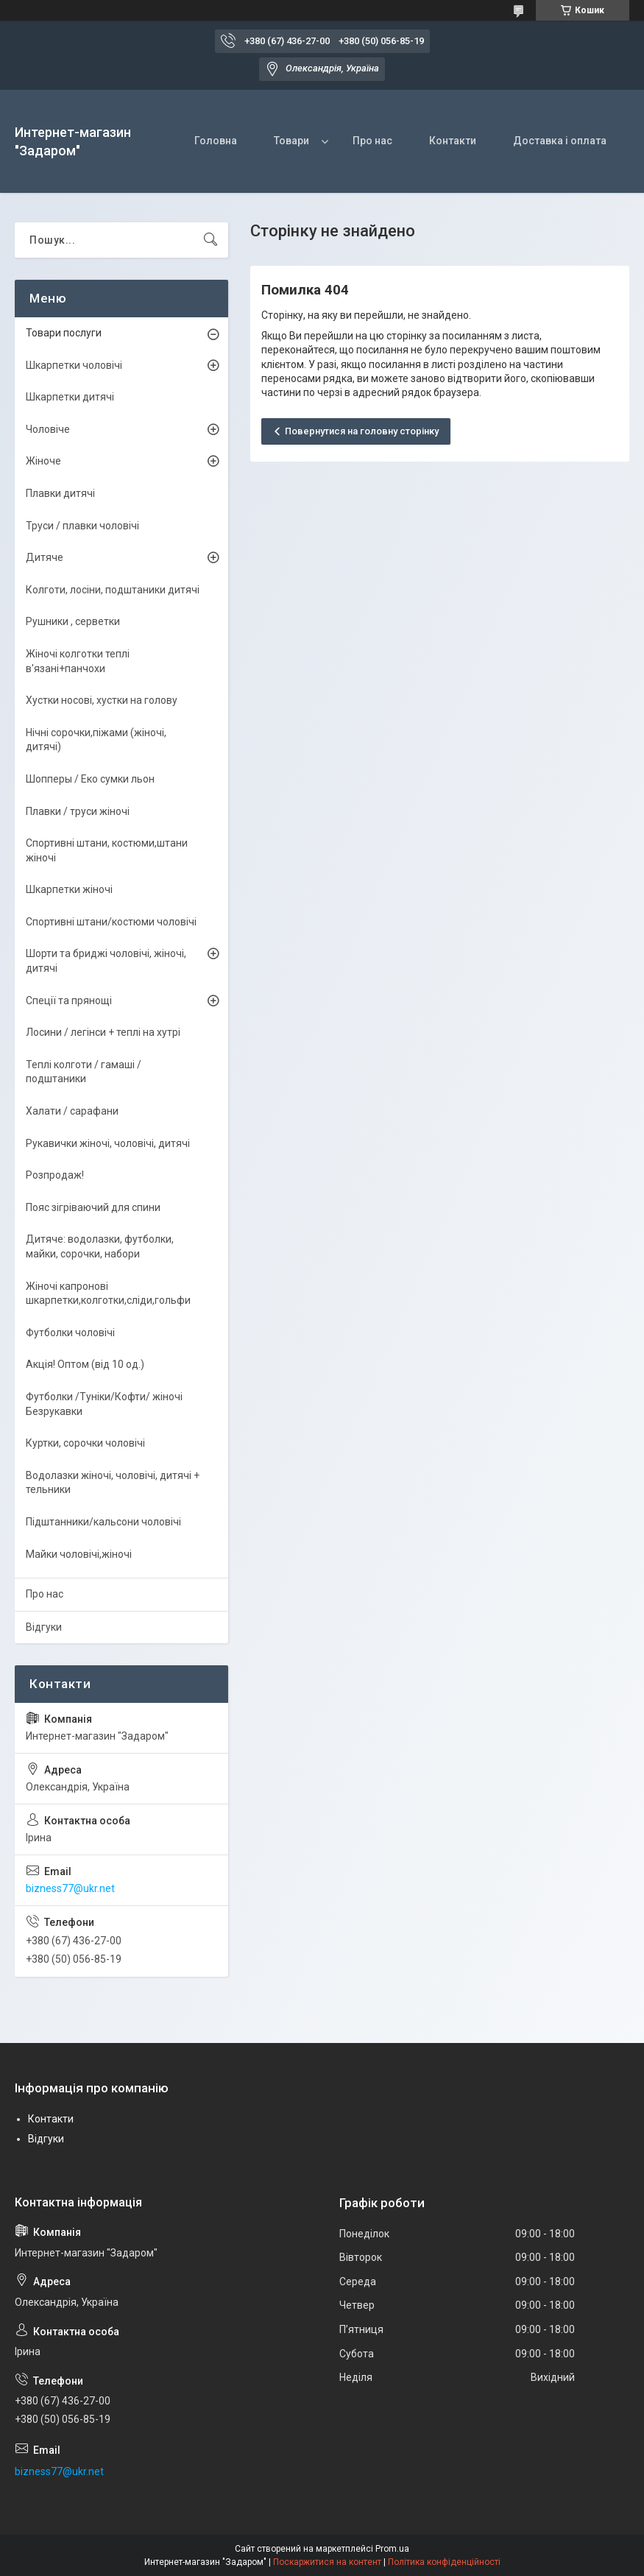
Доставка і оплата (559, 141)
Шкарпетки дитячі (70, 397)
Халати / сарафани (72, 1111)
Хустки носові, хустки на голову (101, 700)
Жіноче (43, 461)
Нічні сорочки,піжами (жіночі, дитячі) (96, 740)
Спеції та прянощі (69, 1000)
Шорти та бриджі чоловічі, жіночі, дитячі (106, 961)
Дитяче (44, 557)
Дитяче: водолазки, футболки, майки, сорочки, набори (100, 1246)
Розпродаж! (55, 1175)
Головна (215, 141)
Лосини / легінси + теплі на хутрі (103, 1032)
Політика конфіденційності (444, 2562)
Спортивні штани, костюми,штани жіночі (107, 850)
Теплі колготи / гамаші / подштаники (83, 1072)
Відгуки (44, 1627)
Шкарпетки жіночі (69, 889)
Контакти (452, 141)
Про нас (372, 141)
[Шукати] (210, 240)
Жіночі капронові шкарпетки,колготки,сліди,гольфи (108, 1293)
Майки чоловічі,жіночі (79, 1554)
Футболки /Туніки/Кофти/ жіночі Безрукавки (104, 1404)
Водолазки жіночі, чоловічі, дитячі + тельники (112, 1482)
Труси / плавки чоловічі (82, 526)
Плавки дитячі (60, 493)
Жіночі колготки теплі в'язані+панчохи (78, 661)
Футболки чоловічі (70, 1332)
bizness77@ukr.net (70, 1888)
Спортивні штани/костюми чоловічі (111, 922)
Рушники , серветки (73, 621)
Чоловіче (48, 429)
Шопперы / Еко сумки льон (90, 779)
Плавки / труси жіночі (78, 811)
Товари (291, 141)
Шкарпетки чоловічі (74, 365)
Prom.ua (392, 2549)
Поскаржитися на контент (327, 2562)
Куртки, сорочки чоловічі (85, 1443)
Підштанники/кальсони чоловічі (103, 1522)
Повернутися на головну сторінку (362, 431)
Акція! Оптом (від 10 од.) (85, 1364)
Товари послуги (64, 333)
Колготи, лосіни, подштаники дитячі (112, 590)
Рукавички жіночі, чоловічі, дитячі (108, 1143)
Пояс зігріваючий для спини (93, 1207)
